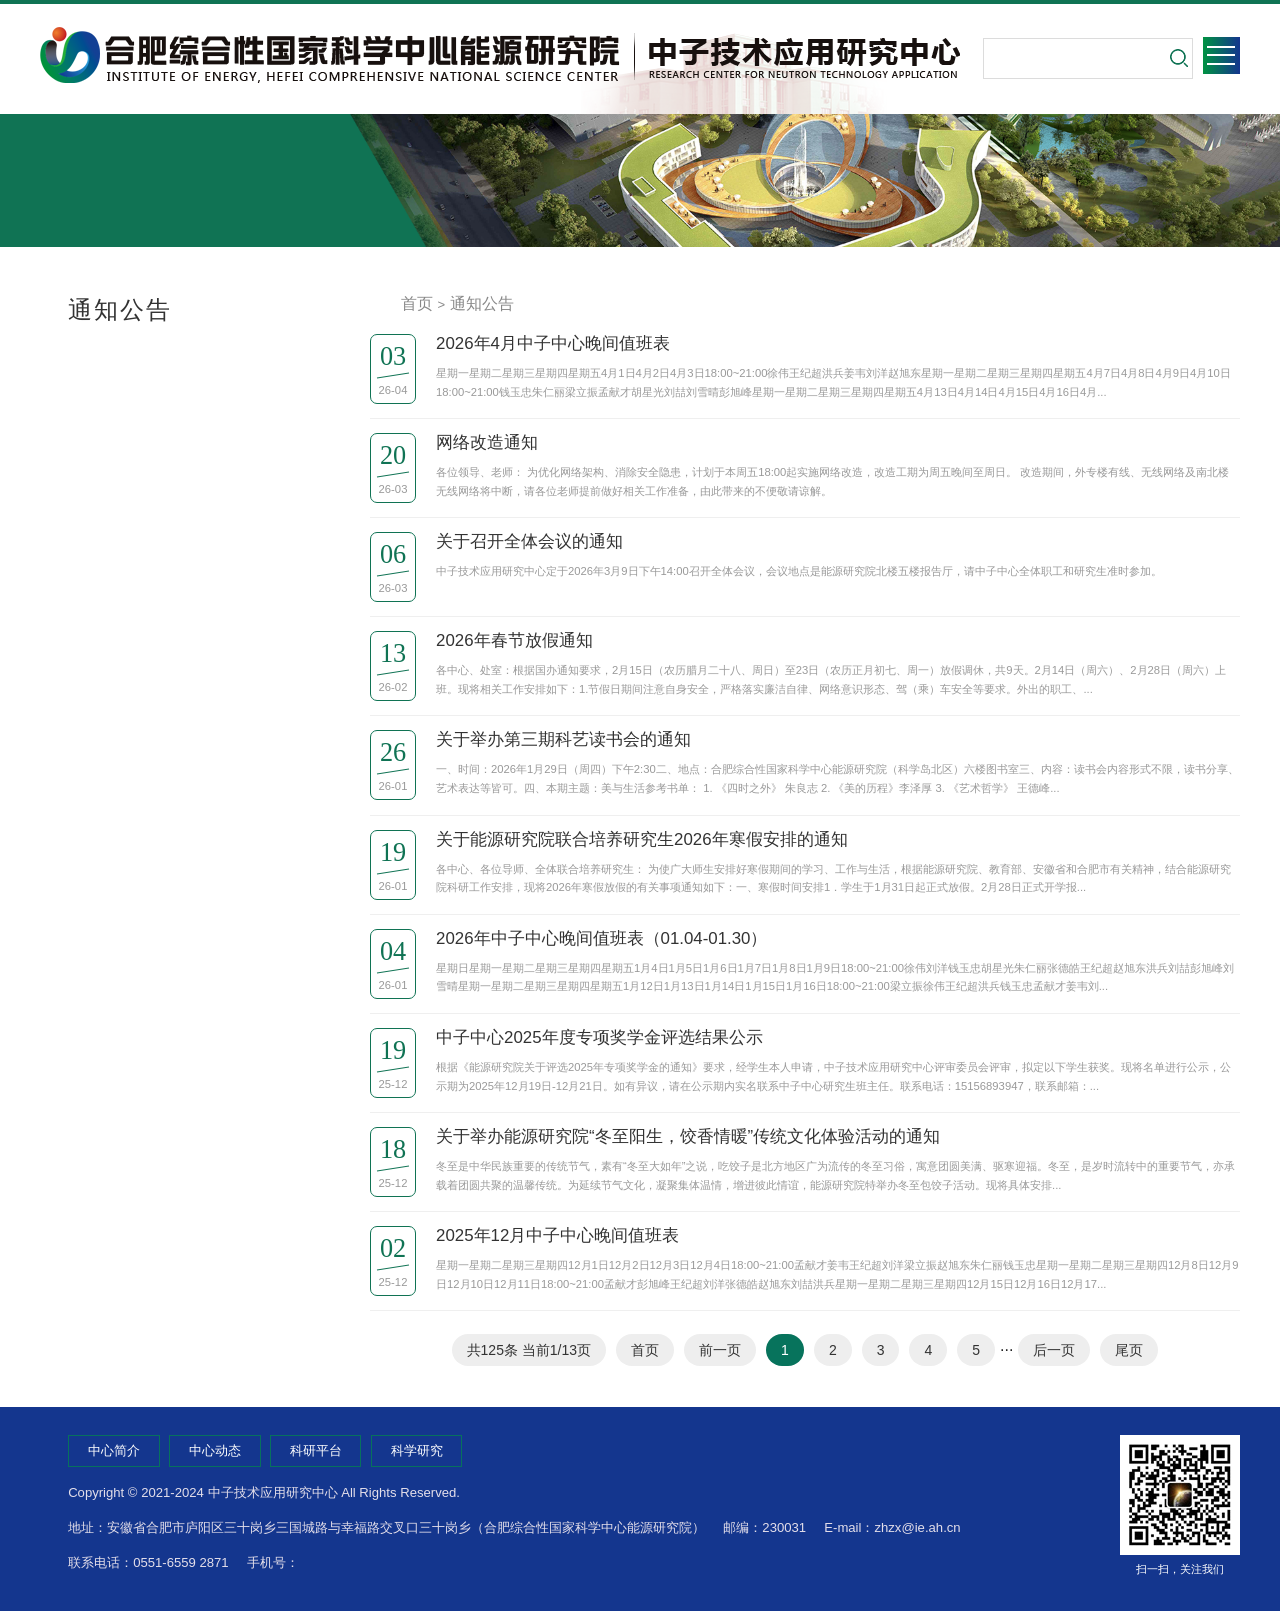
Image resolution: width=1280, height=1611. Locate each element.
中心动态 (215, 1450)
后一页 (1054, 1350)
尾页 (1129, 1350)
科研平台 (316, 1450)
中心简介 (114, 1450)
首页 (417, 303)
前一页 (720, 1350)
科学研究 (417, 1450)
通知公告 (482, 303)
